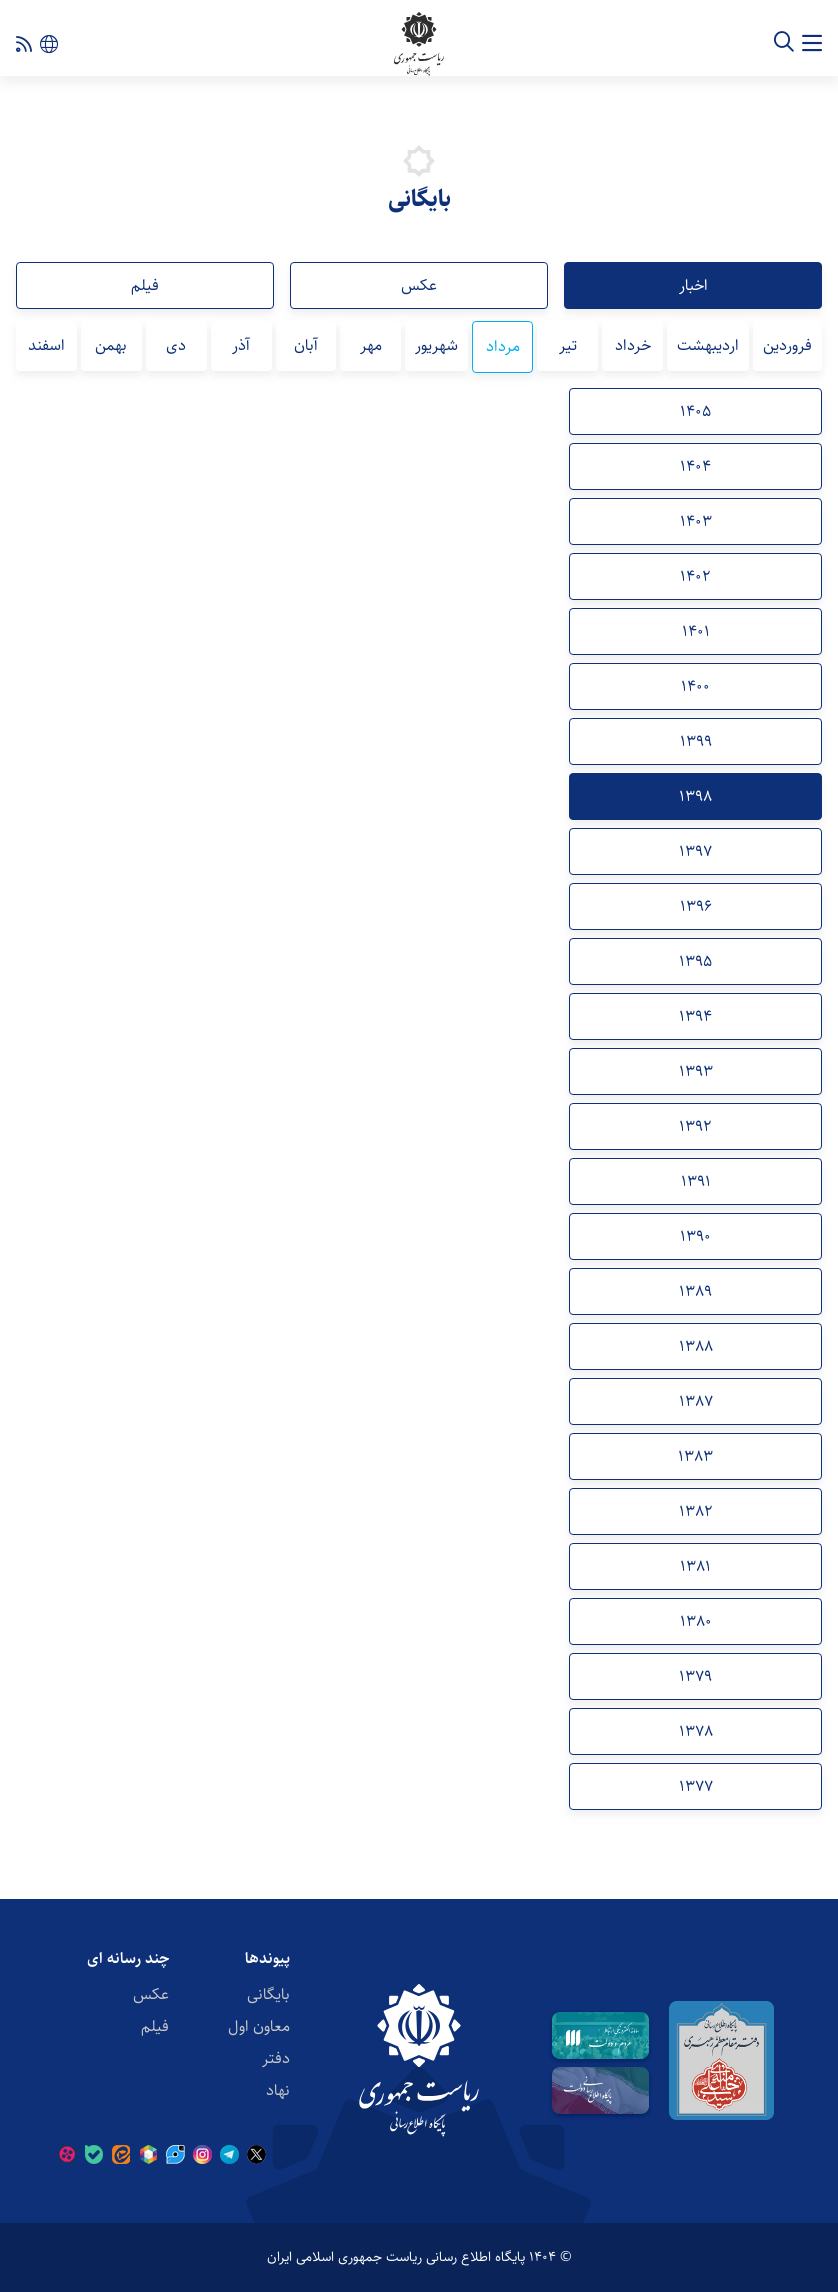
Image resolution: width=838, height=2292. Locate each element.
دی (176, 345)
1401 (696, 631)
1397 (695, 851)
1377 (696, 1786)
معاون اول (259, 2026)
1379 (695, 1676)
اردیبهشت (708, 345)
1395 (695, 961)
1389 (695, 1291)
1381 (695, 1566)
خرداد (633, 345)
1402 (695, 576)
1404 (695, 466)
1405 (695, 411)
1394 (695, 1016)
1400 (695, 686)
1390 (695, 1236)
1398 (695, 796)
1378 (696, 1731)
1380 (696, 1621)
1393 (696, 1071)
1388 (696, 1346)
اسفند (46, 345)
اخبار (693, 285)
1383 (695, 1456)
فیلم (145, 285)
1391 (696, 1181)
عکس (419, 285)
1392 (695, 1126)
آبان (306, 345)
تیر (568, 345)
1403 (696, 521)
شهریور (436, 345)
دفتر (276, 2058)
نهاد (278, 2090)
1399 (696, 741)
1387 (696, 1401)
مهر (371, 345)
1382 (696, 1511)
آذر (241, 345)
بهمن (111, 345)
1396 (696, 906)
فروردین (787, 345)
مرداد (503, 346)
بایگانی (268, 1994)
